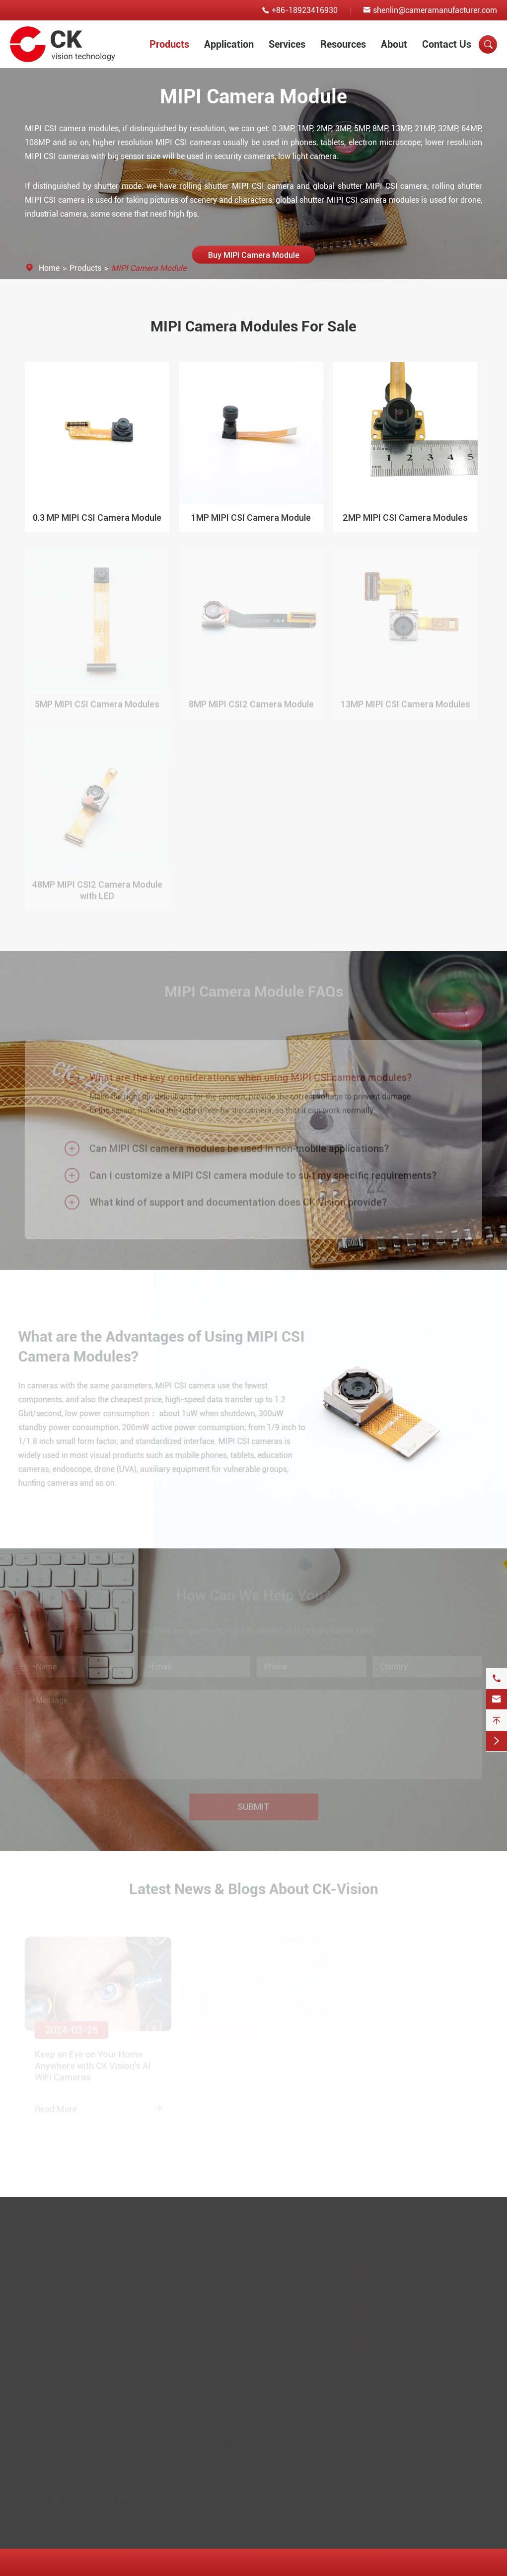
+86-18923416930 (305, 10)
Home (49, 268)
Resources (343, 44)
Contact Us (446, 44)
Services (287, 44)
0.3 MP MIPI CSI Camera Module (97, 517)
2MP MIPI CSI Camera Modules (405, 517)
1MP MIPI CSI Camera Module (251, 517)
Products (169, 44)
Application (229, 44)
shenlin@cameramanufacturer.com (435, 10)
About (394, 44)
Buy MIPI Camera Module (253, 254)
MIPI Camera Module (148, 268)
